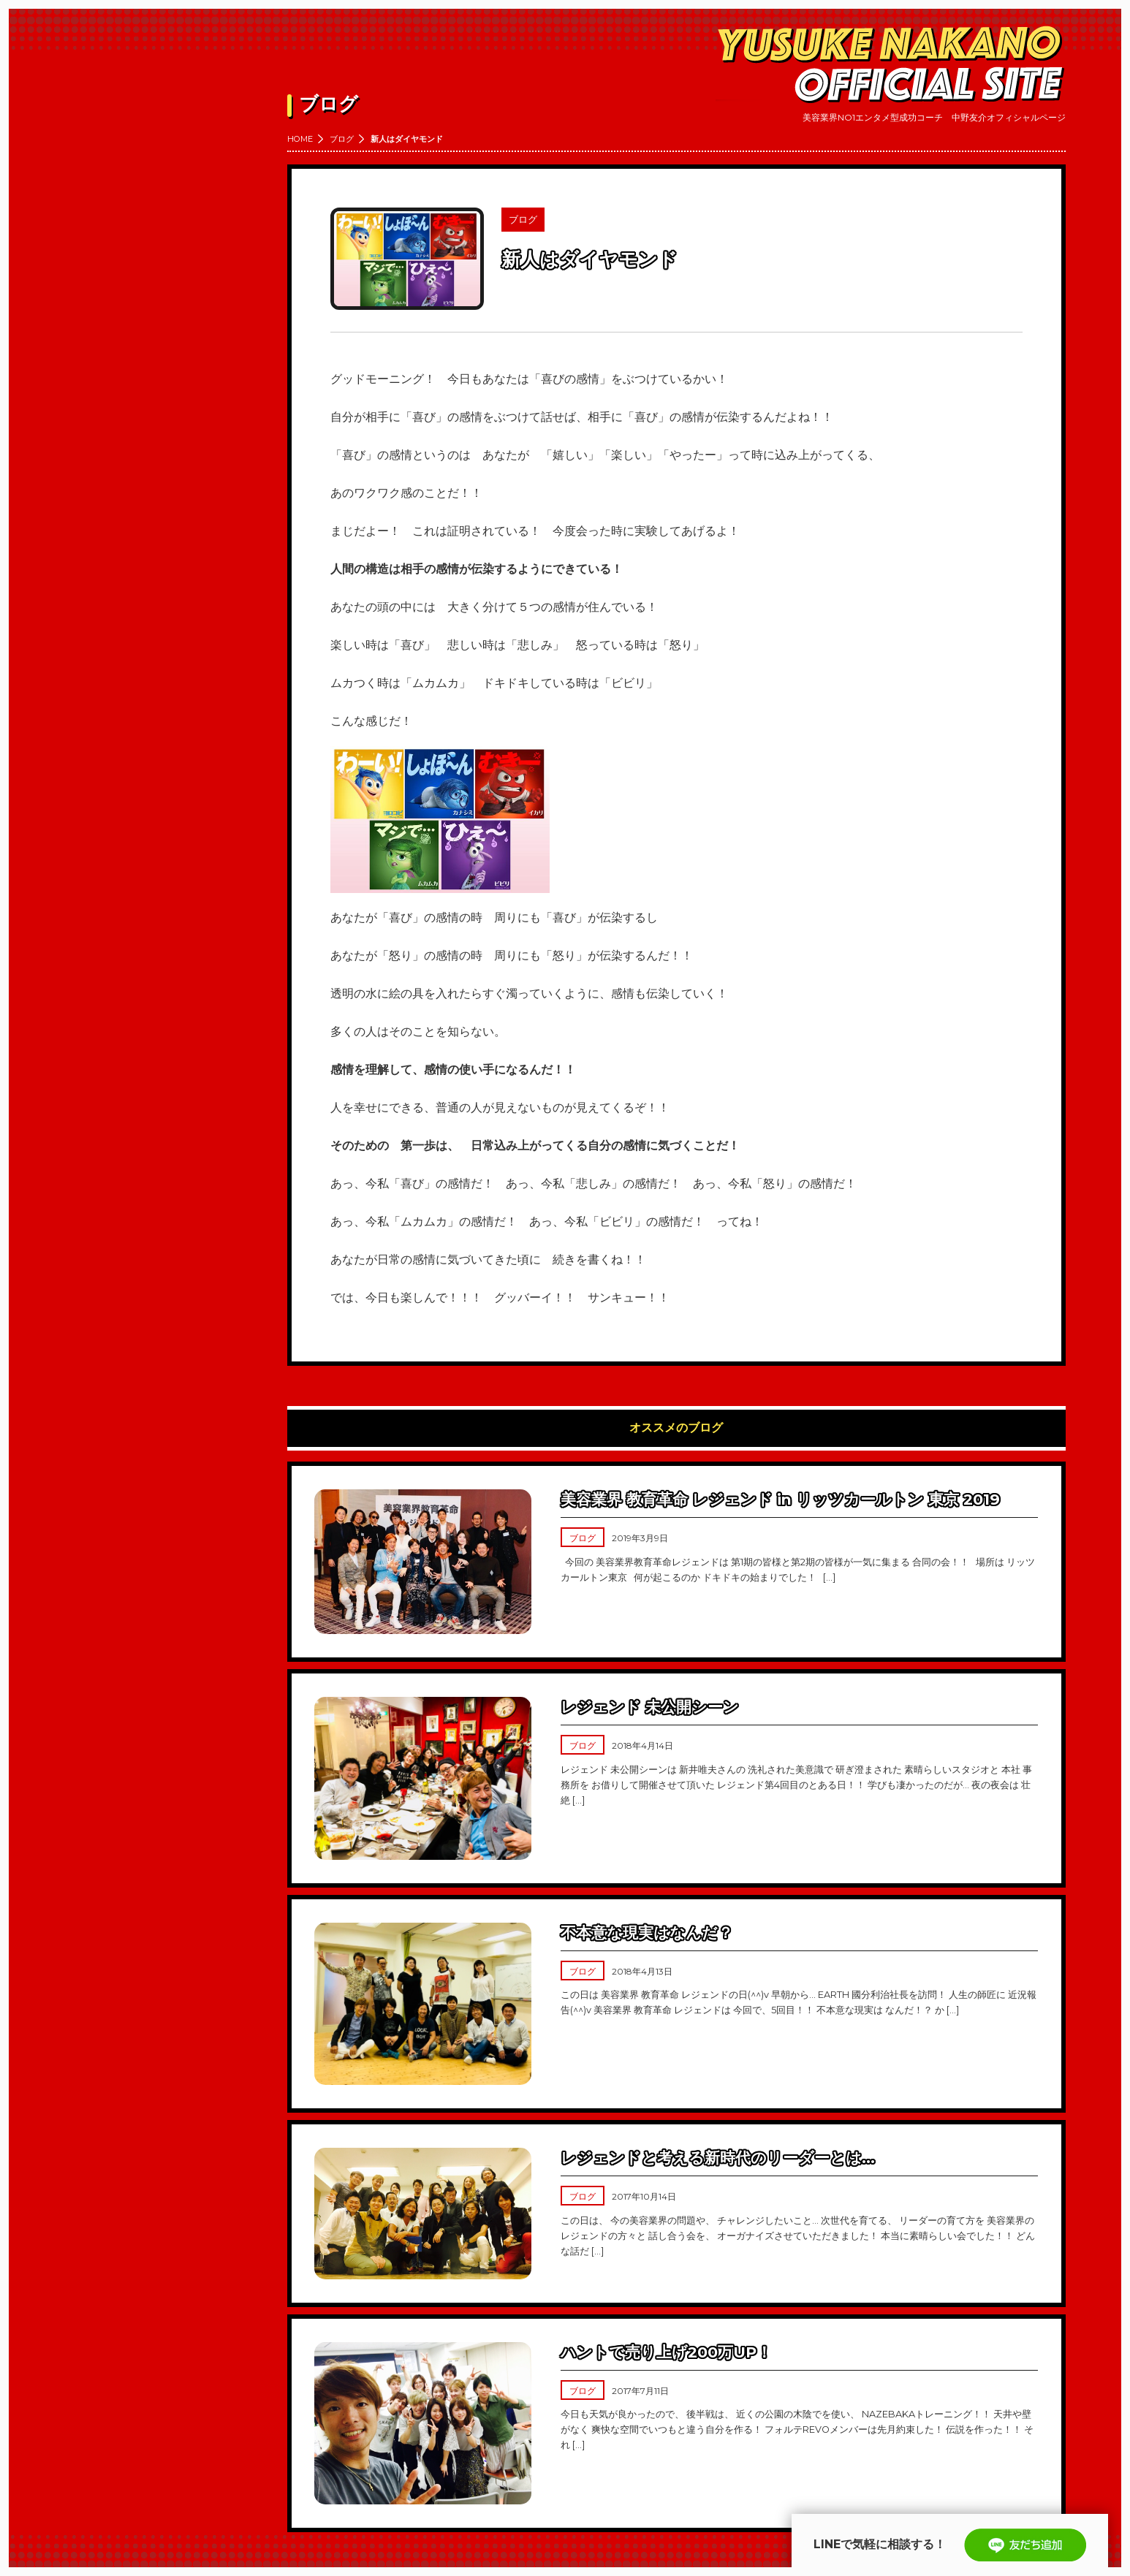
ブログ (342, 139)
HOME (300, 139)
